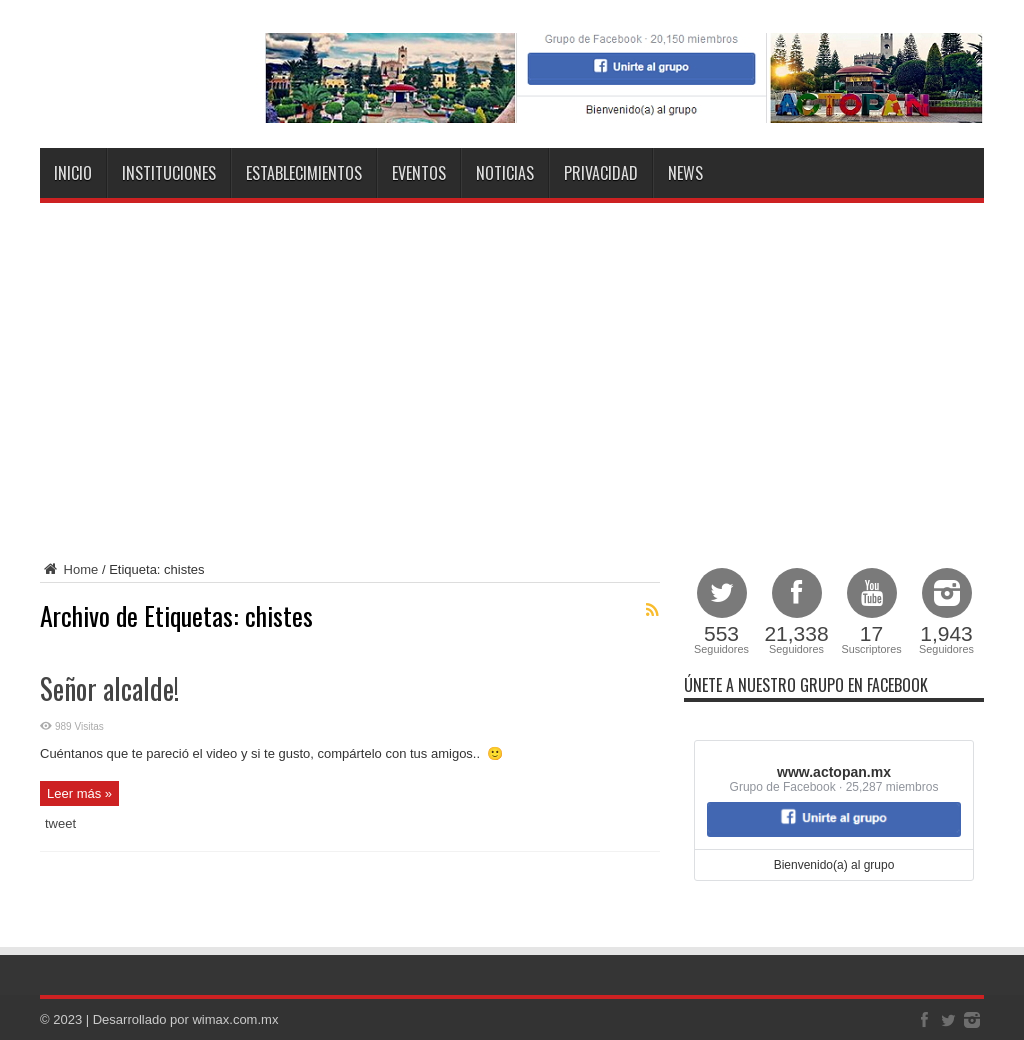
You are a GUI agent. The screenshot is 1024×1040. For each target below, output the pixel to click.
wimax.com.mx (235, 1019)
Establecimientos (304, 173)
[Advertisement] (512, 378)
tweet (60, 823)
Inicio (73, 173)
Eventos (419, 173)
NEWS (685, 173)
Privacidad (601, 173)
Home (69, 569)
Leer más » (79, 793)
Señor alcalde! (109, 688)
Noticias (505, 173)
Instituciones (169, 173)
